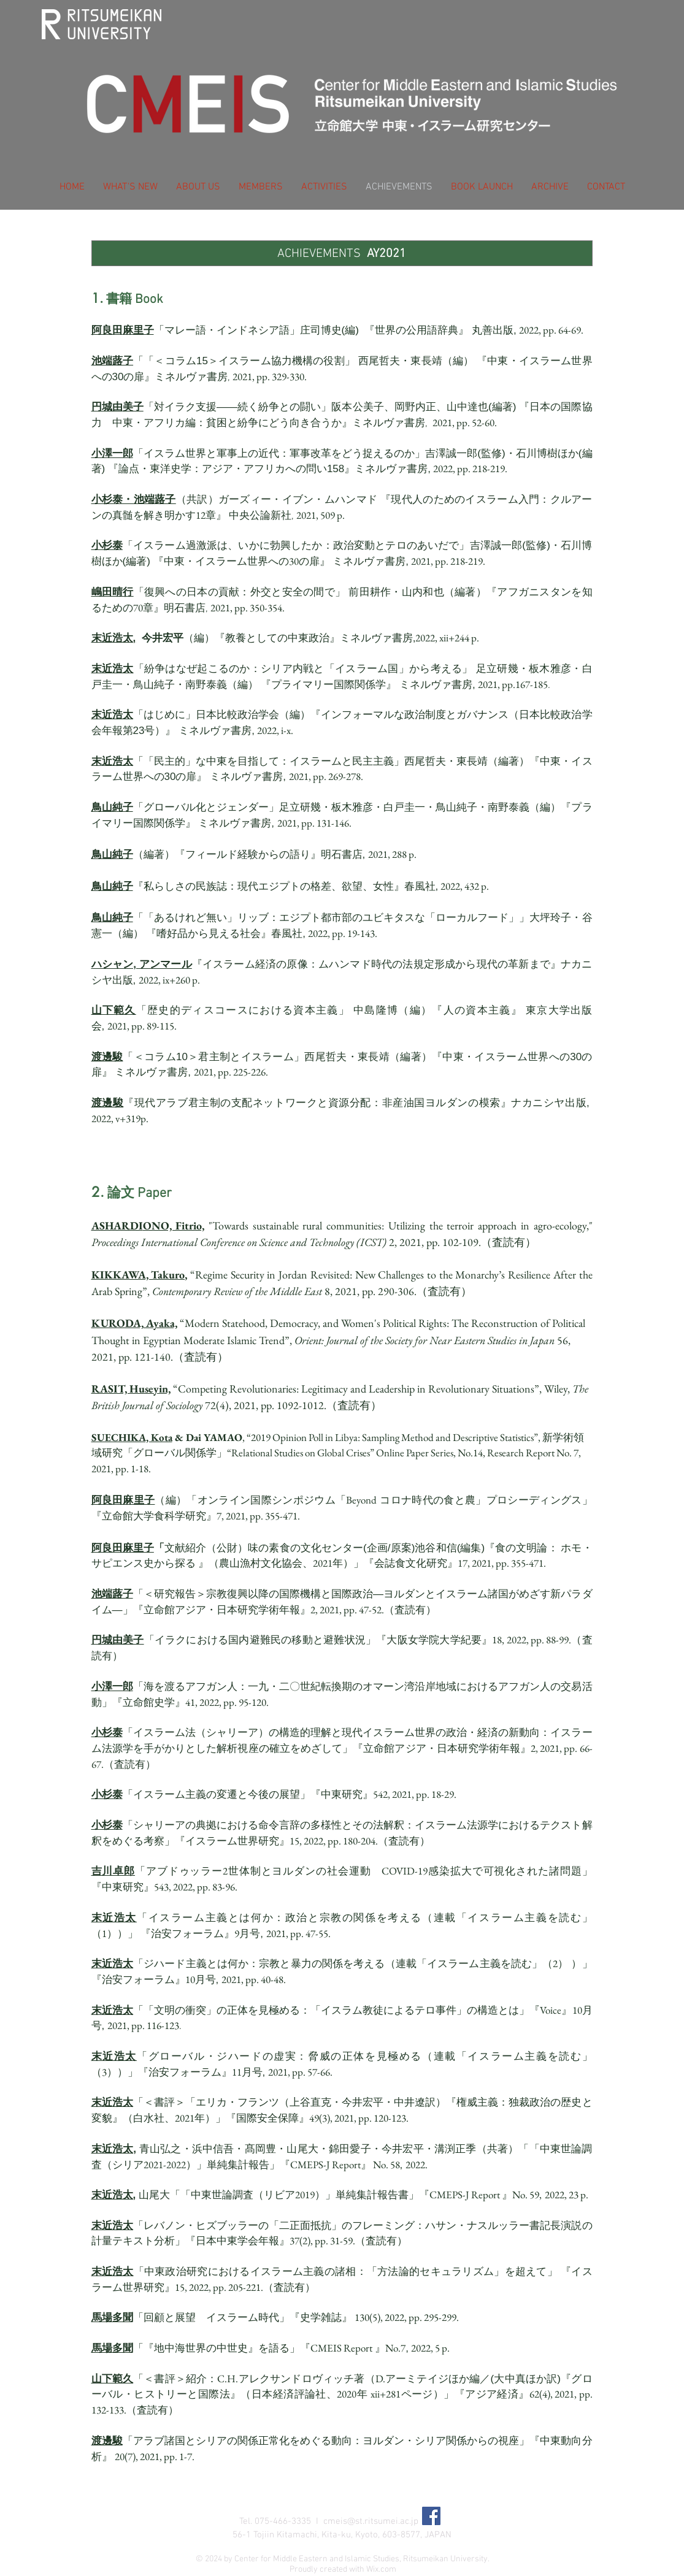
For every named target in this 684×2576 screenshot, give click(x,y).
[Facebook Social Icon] (431, 2516)
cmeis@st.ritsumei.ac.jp (370, 2521)
